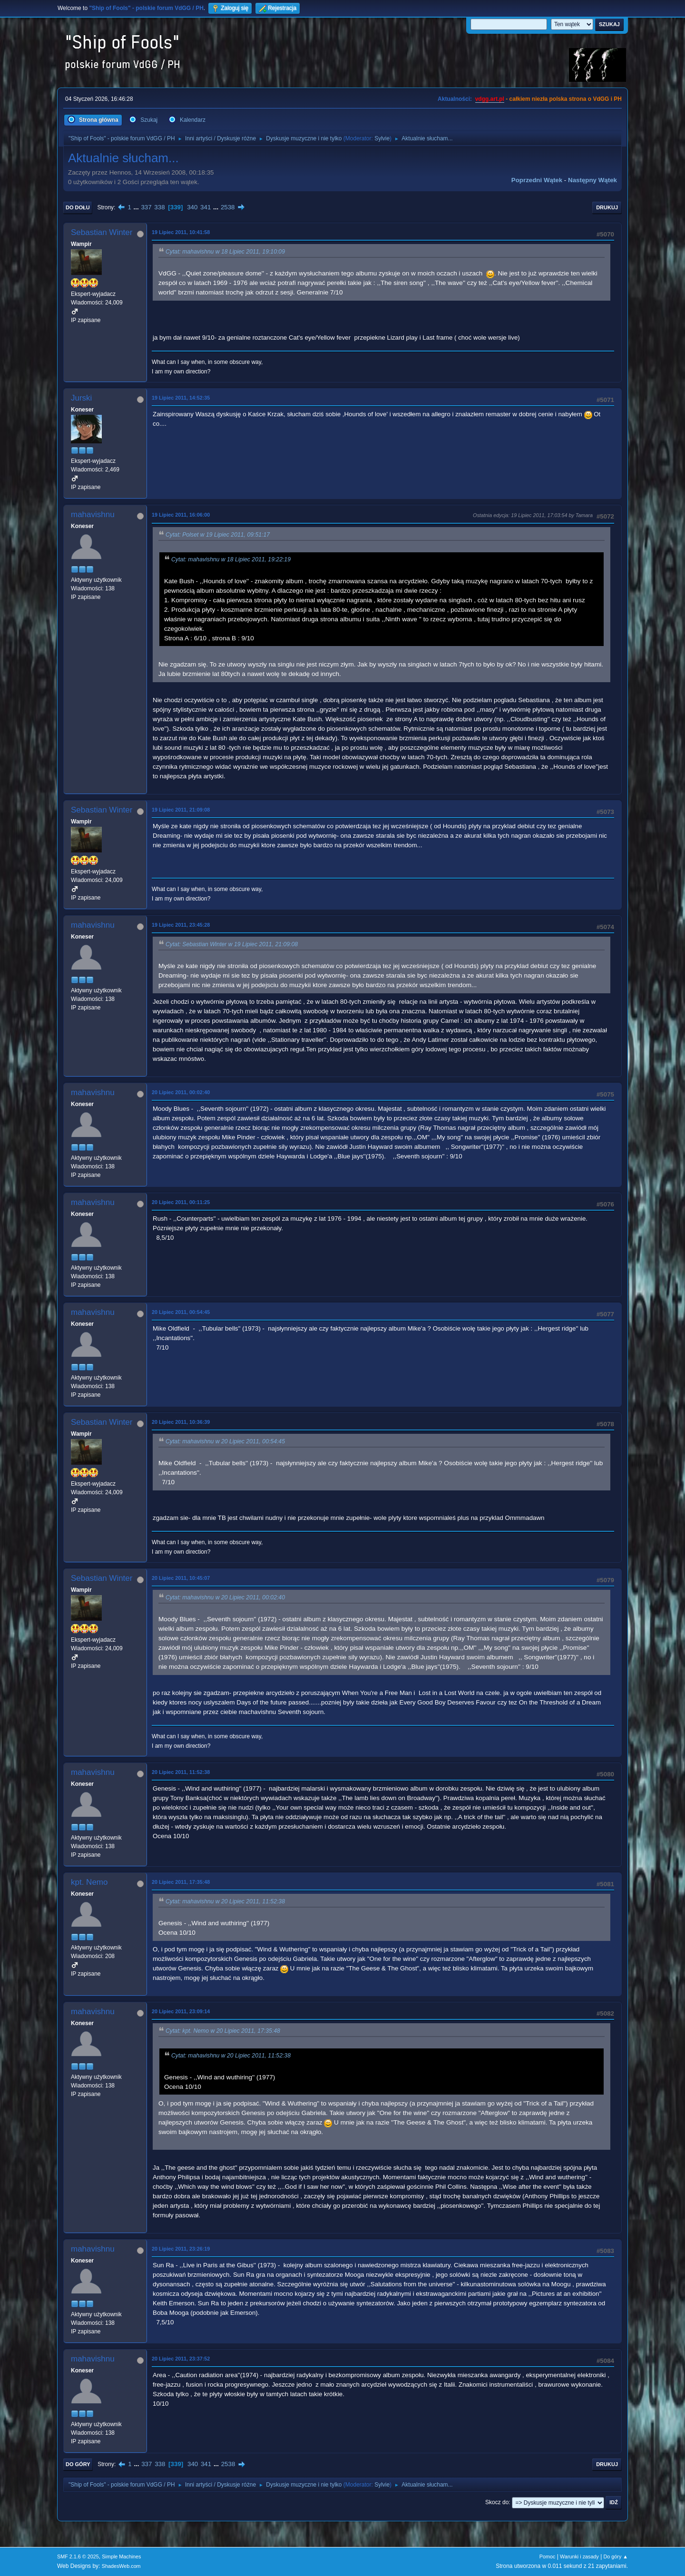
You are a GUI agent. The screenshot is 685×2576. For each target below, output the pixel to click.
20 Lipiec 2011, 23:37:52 (181, 2358)
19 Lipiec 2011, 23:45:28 (181, 925)
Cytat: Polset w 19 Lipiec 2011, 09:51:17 (218, 534)
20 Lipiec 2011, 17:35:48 (181, 1882)
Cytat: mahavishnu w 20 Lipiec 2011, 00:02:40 (225, 1597)
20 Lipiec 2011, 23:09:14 (181, 2011)
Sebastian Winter (101, 232)
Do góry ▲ (616, 2556)
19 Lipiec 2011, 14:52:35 (181, 398)
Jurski (81, 397)
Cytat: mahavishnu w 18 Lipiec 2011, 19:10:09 (225, 251)
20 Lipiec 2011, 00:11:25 (181, 1202)
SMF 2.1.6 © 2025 (78, 2556)
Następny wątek (592, 180)
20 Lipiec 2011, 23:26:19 (181, 2249)
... (137, 207)
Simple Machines (121, 2556)
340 (192, 207)
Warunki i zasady (579, 2556)
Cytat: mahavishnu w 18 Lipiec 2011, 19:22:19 (231, 559)
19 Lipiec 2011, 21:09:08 (181, 810)
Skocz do (497, 2502)
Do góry (78, 2464)
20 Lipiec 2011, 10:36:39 (181, 1422)
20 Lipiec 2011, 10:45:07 (181, 1578)
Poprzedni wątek (536, 180)
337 (146, 207)
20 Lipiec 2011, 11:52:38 (181, 1772)
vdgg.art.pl (489, 99)
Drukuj (607, 207)
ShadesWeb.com (121, 2566)
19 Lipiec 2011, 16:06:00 (181, 515)
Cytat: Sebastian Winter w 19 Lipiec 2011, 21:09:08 (232, 944)
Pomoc (547, 2556)
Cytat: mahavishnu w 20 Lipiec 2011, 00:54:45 (225, 1441)
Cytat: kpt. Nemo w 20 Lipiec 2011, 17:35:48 (223, 2030)
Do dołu (78, 207)
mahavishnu (93, 514)
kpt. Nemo (89, 1882)
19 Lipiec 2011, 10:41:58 (181, 232)
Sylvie (382, 138)
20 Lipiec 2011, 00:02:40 (181, 1092)
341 (205, 207)
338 (159, 207)
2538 (228, 207)
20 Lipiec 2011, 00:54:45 (181, 1312)
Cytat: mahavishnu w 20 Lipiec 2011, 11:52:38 (225, 1901)
